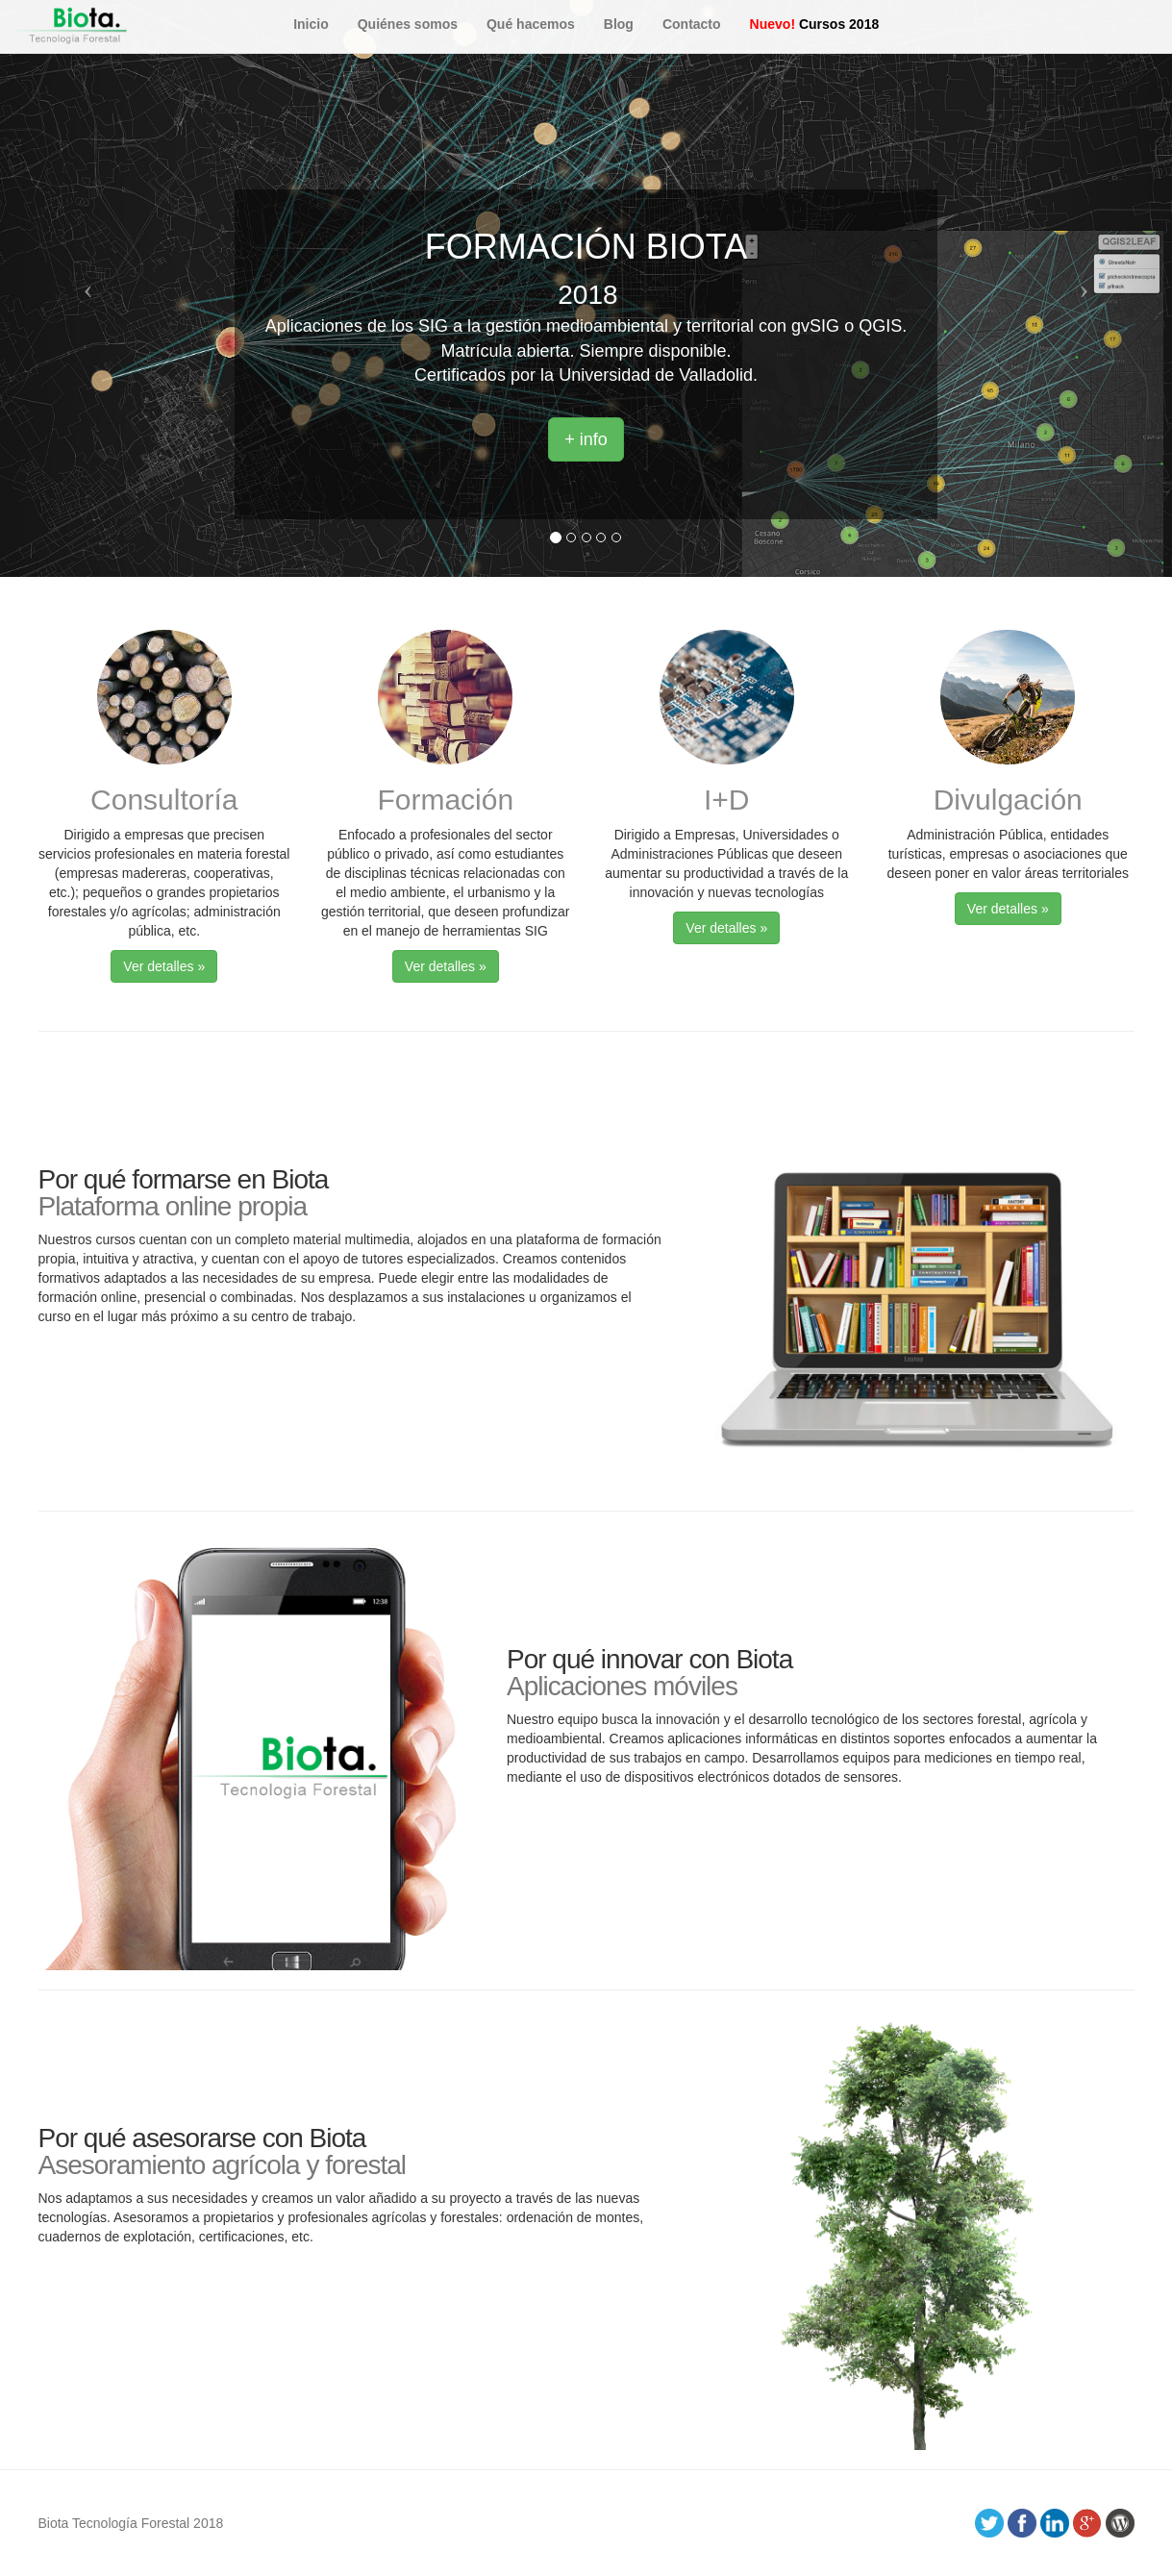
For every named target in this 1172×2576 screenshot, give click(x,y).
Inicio (311, 24)
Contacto (691, 24)
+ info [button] (586, 439)
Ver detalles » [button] (164, 966)
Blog (619, 24)
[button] (88, 288)
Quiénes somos (408, 24)
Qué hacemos (530, 24)
